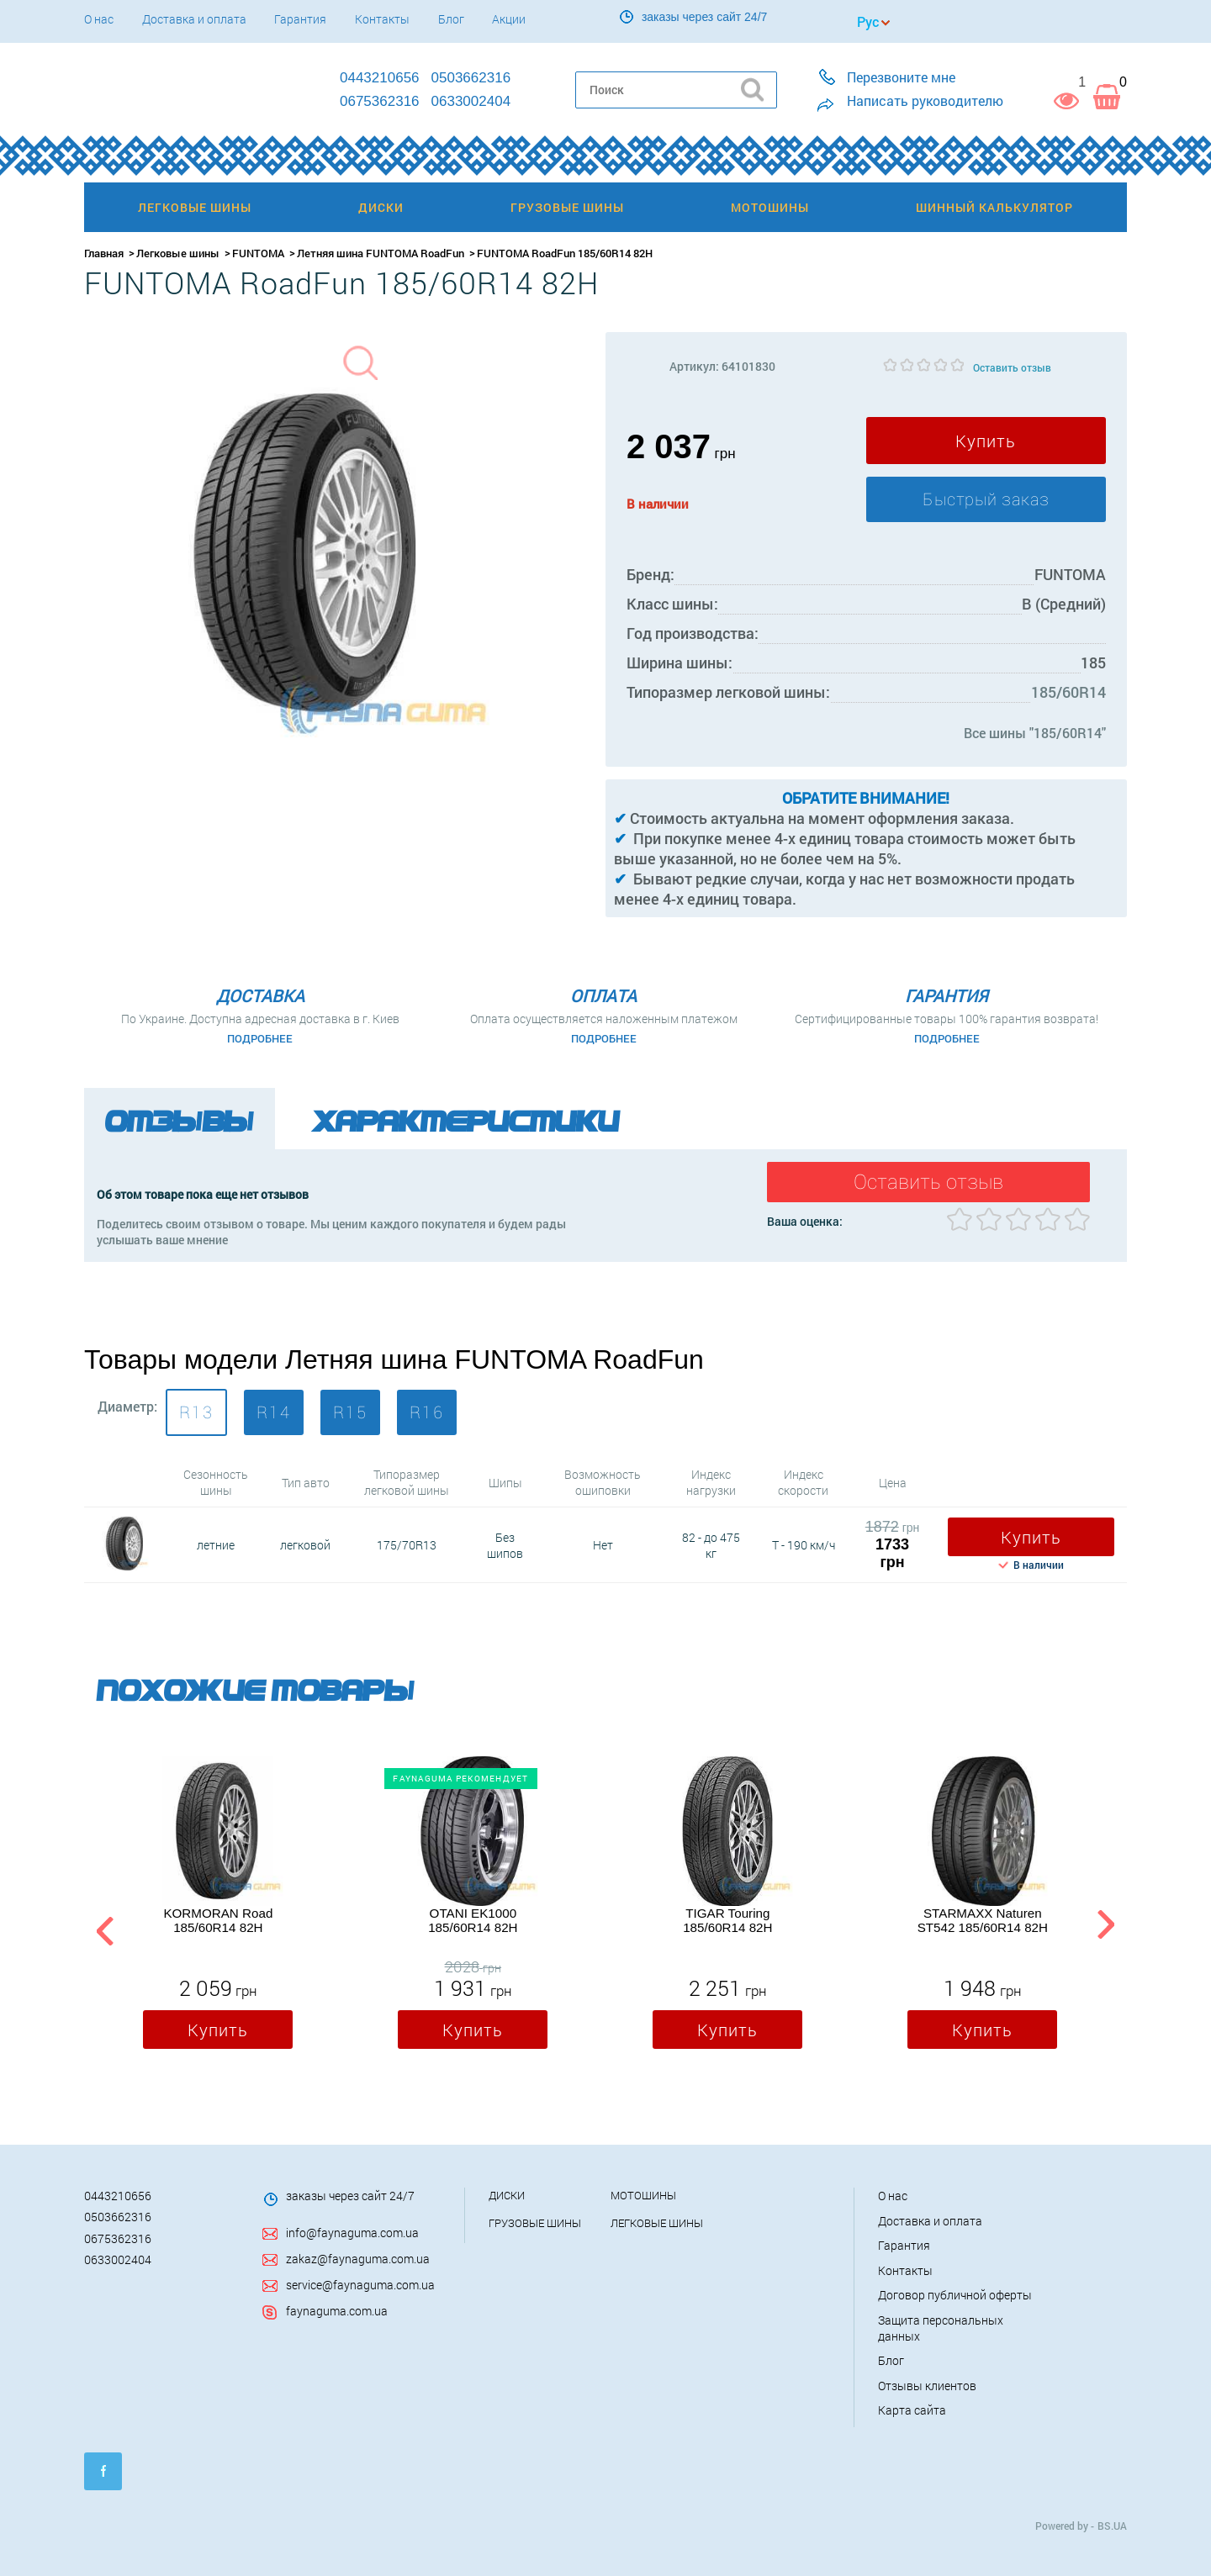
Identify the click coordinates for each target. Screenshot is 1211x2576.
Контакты (382, 19)
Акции (509, 19)
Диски (507, 2194)
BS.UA (1112, 2524)
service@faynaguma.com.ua (360, 2283)
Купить (985, 440)
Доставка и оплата (194, 19)
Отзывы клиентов (927, 2384)
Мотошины (643, 2194)
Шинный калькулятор (994, 207)
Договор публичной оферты (955, 2294)
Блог (451, 19)
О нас (99, 19)
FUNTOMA (258, 253)
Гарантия (300, 19)
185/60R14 (1068, 692)
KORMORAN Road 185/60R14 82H (217, 1919)
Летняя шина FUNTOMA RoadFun (380, 253)
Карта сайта (912, 2409)
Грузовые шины (535, 2221)
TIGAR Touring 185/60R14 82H (727, 1919)
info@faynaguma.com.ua (352, 2232)
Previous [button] (102, 1926)
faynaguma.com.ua (337, 2309)
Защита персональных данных (940, 2326)
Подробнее (260, 1038)
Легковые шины (177, 253)
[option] (218, 1905)
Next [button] (1105, 1926)
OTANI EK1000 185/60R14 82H (472, 1919)
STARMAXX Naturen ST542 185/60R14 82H (983, 1919)
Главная (104, 253)
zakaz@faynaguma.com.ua (358, 2257)
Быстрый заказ (986, 499)
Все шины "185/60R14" (1035, 733)
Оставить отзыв (1012, 367)
